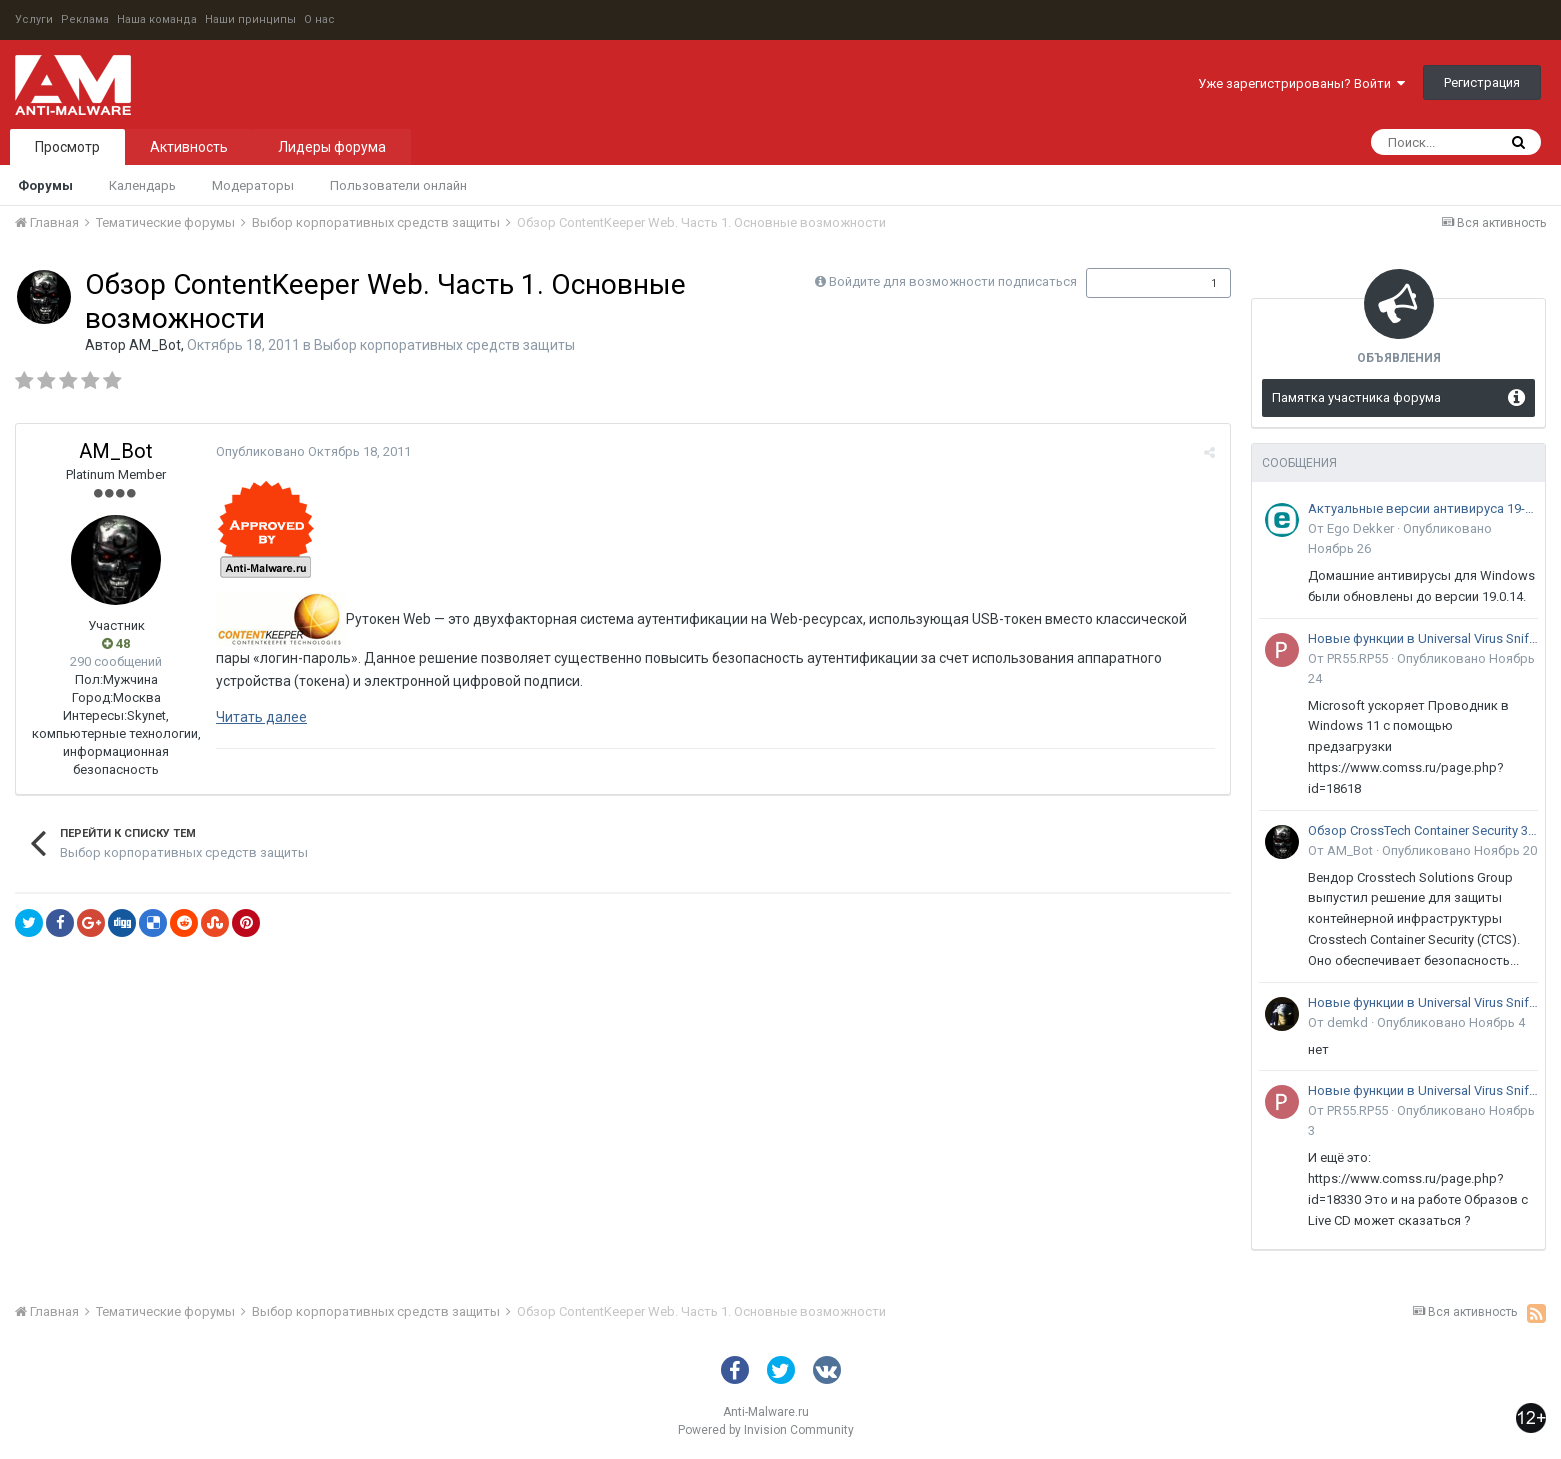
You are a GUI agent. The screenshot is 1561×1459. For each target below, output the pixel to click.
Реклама (85, 19)
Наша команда (157, 19)
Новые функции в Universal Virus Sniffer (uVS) (1423, 638)
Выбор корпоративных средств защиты (444, 345)
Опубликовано (313, 451)
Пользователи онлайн (398, 185)
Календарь (142, 185)
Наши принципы (250, 19)
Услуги (34, 19)
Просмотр (67, 147)
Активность (189, 147)
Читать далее (261, 717)
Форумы (45, 185)
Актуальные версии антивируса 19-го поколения (1423, 508)
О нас (319, 19)
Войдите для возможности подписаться (953, 281)
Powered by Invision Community (766, 1430)
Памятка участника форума (1356, 397)
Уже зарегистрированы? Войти (1301, 83)
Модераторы (253, 185)
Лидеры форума (332, 147)
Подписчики (1137, 283)
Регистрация (1482, 82)
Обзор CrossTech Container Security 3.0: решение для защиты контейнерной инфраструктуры (1423, 830)
